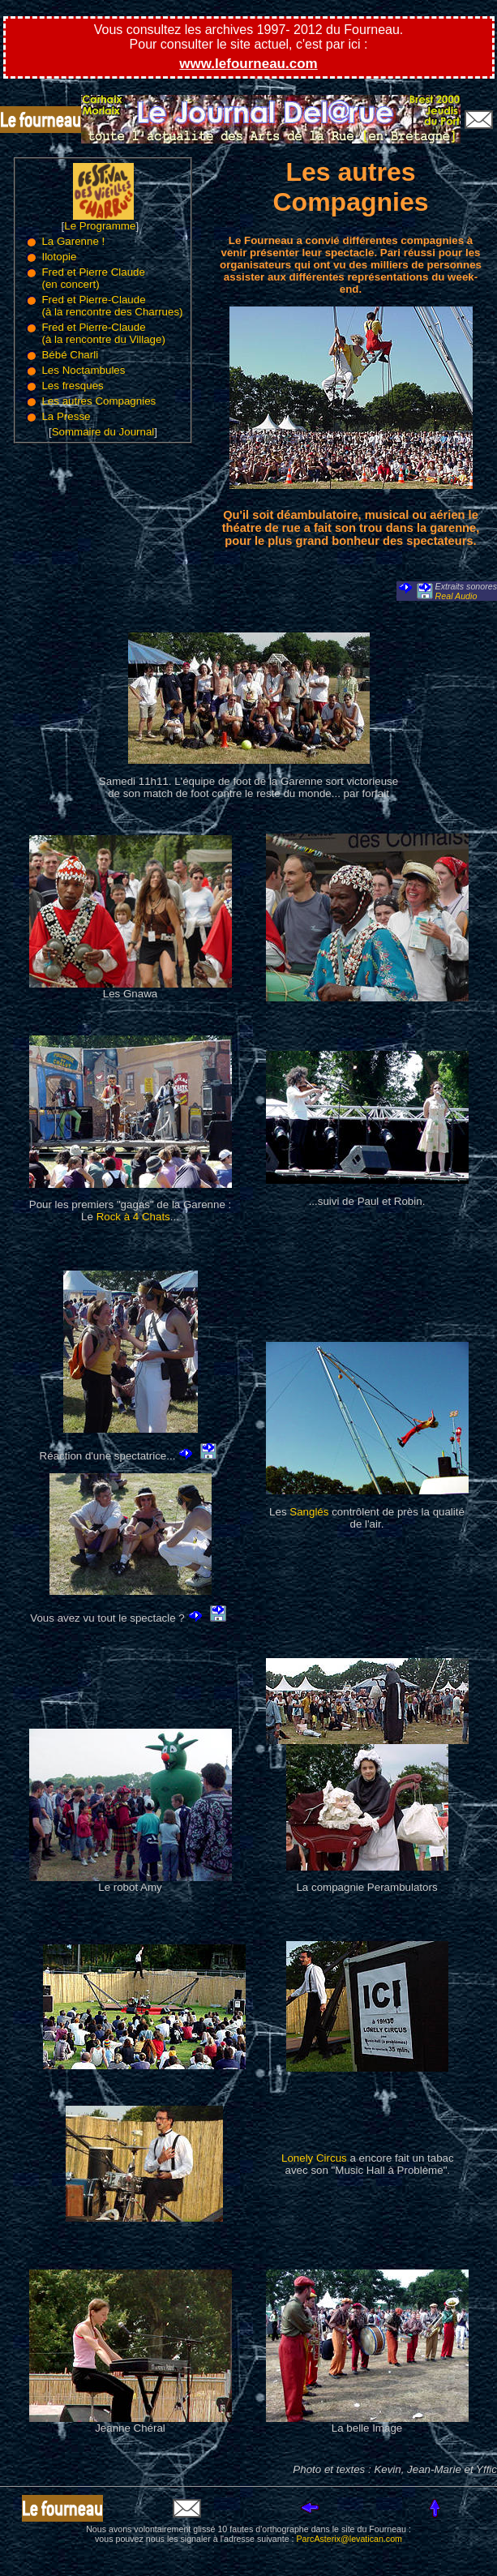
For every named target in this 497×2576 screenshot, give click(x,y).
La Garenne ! (73, 241)
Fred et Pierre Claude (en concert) (92, 278)
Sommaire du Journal (103, 432)
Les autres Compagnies (98, 401)
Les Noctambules (83, 370)
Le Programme (99, 226)
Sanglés (308, 1512)
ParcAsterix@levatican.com (349, 2539)
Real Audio (456, 596)
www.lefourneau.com (248, 63)
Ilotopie (58, 257)
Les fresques (72, 385)
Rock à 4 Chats (133, 1217)
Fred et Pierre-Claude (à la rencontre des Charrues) (111, 306)
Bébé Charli (69, 355)
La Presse (65, 416)
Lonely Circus (314, 2158)
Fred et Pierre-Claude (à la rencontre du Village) (103, 333)
